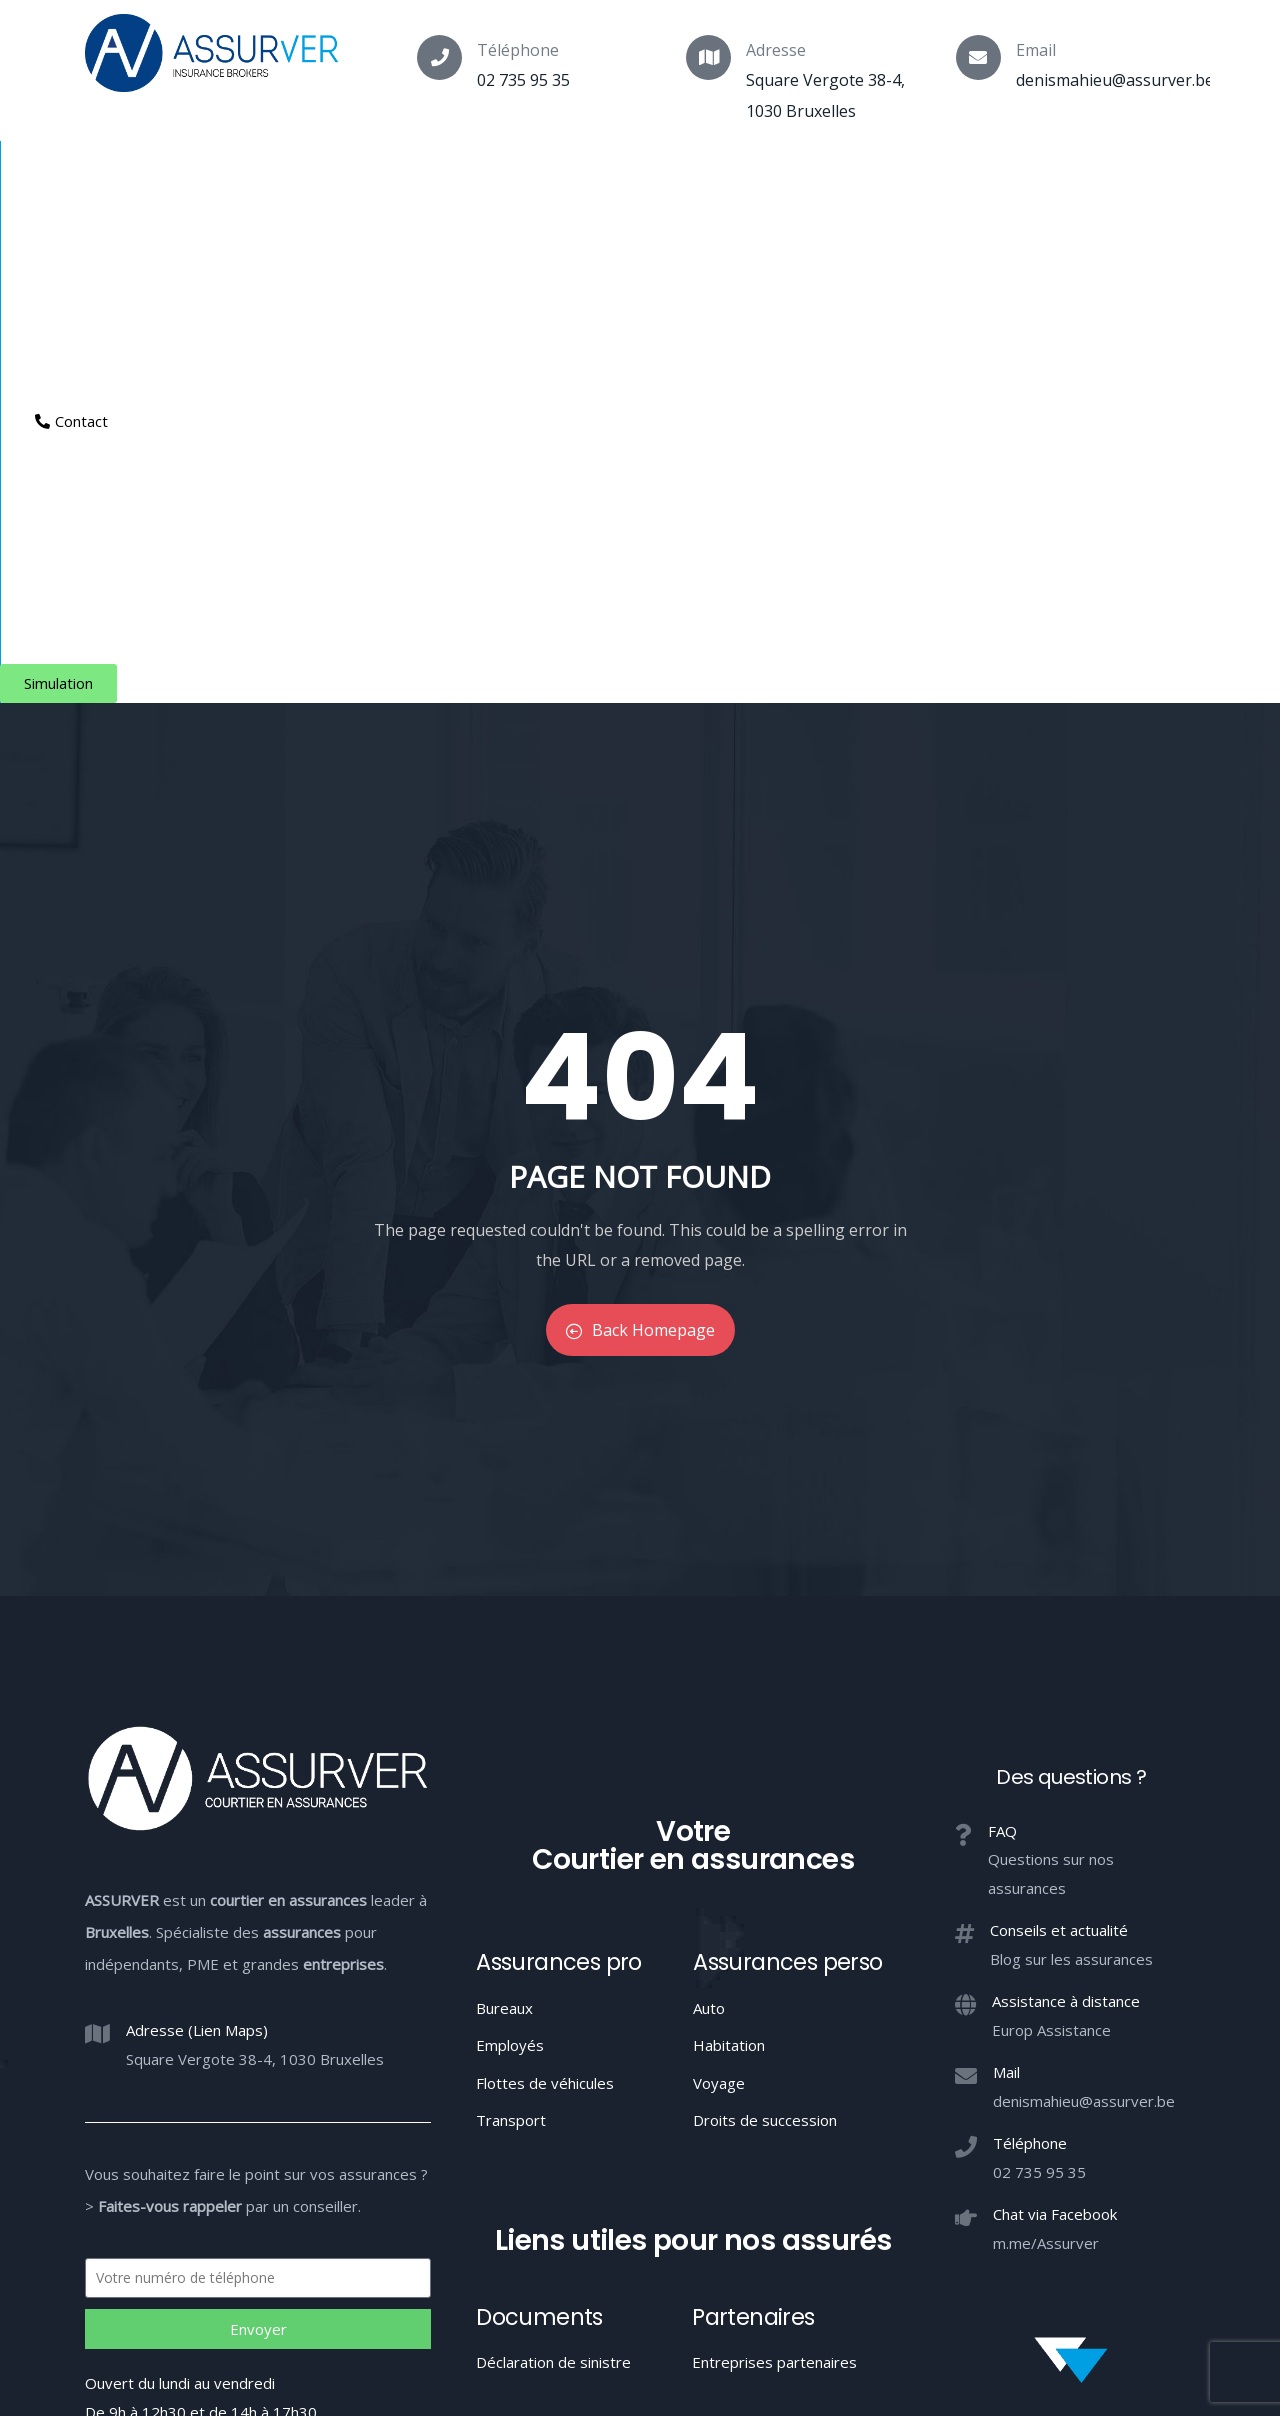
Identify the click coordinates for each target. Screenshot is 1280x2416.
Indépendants (510, 176)
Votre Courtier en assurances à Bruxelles (640, 2317)
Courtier (121, 176)
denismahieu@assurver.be (1115, 80)
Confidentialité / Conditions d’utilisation (906, 2243)
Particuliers (375, 176)
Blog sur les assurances (1071, 1467)
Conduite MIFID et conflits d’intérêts (638, 2243)
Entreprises (645, 176)
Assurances (243, 176)
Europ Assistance (1051, 1538)
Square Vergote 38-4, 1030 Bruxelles (255, 1567)
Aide (752, 176)
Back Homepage (640, 839)
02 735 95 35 (523, 80)
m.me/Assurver (1046, 1751)
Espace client (871, 176)
